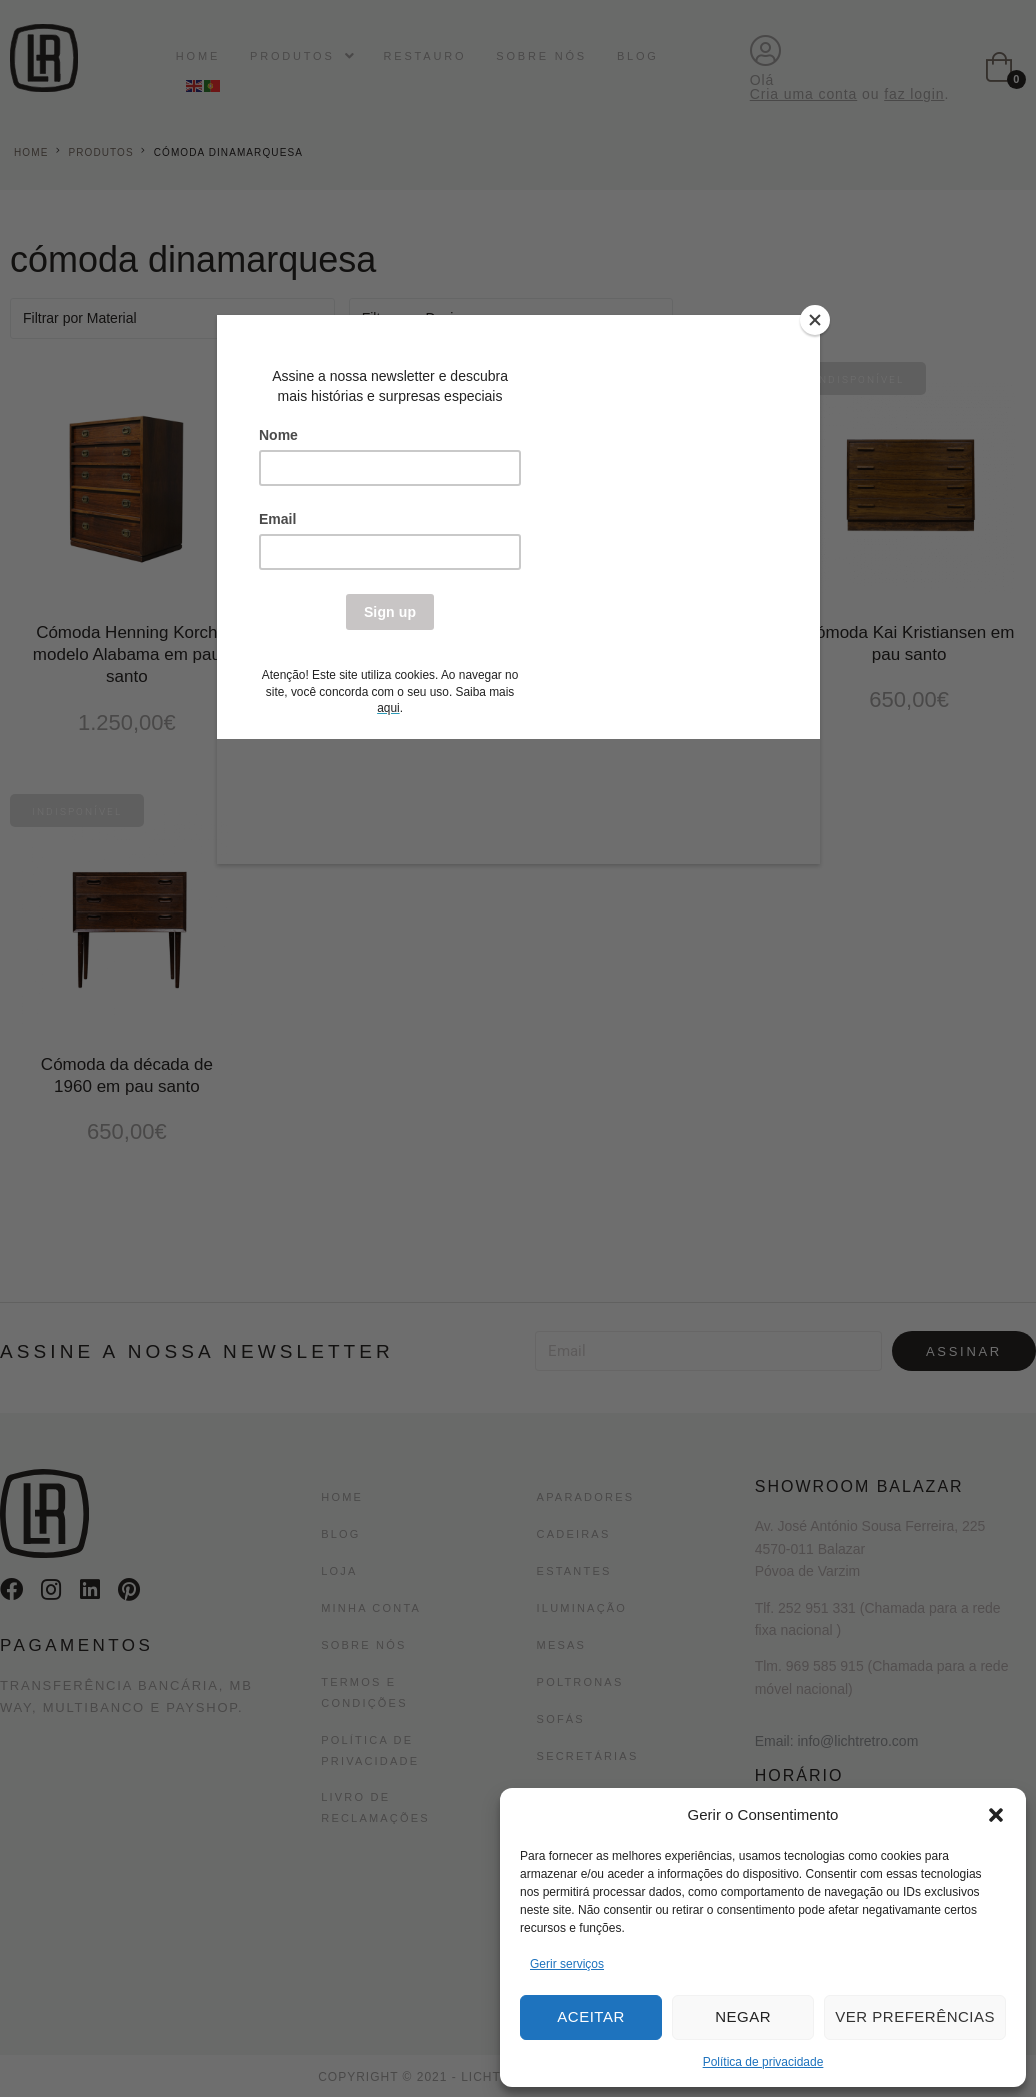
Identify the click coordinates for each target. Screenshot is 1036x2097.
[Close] (815, 320)
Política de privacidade (763, 2062)
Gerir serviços (567, 1964)
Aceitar (590, 2016)
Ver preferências (915, 2016)
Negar (743, 2016)
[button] (996, 1815)
